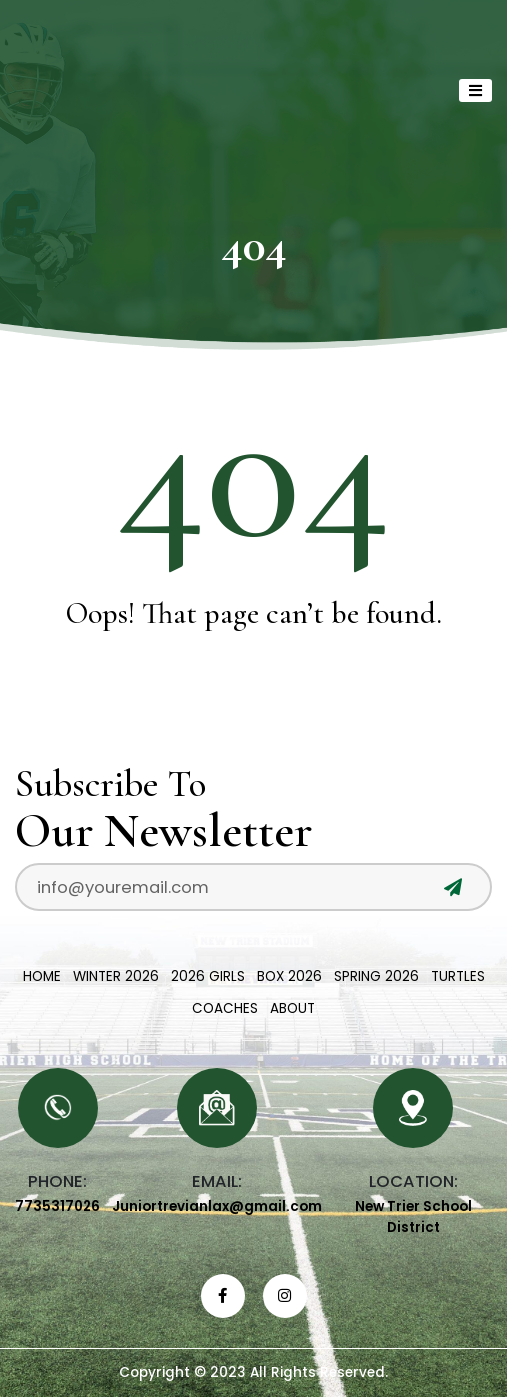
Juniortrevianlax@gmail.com (217, 1206)
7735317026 (57, 1206)
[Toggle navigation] (475, 90)
